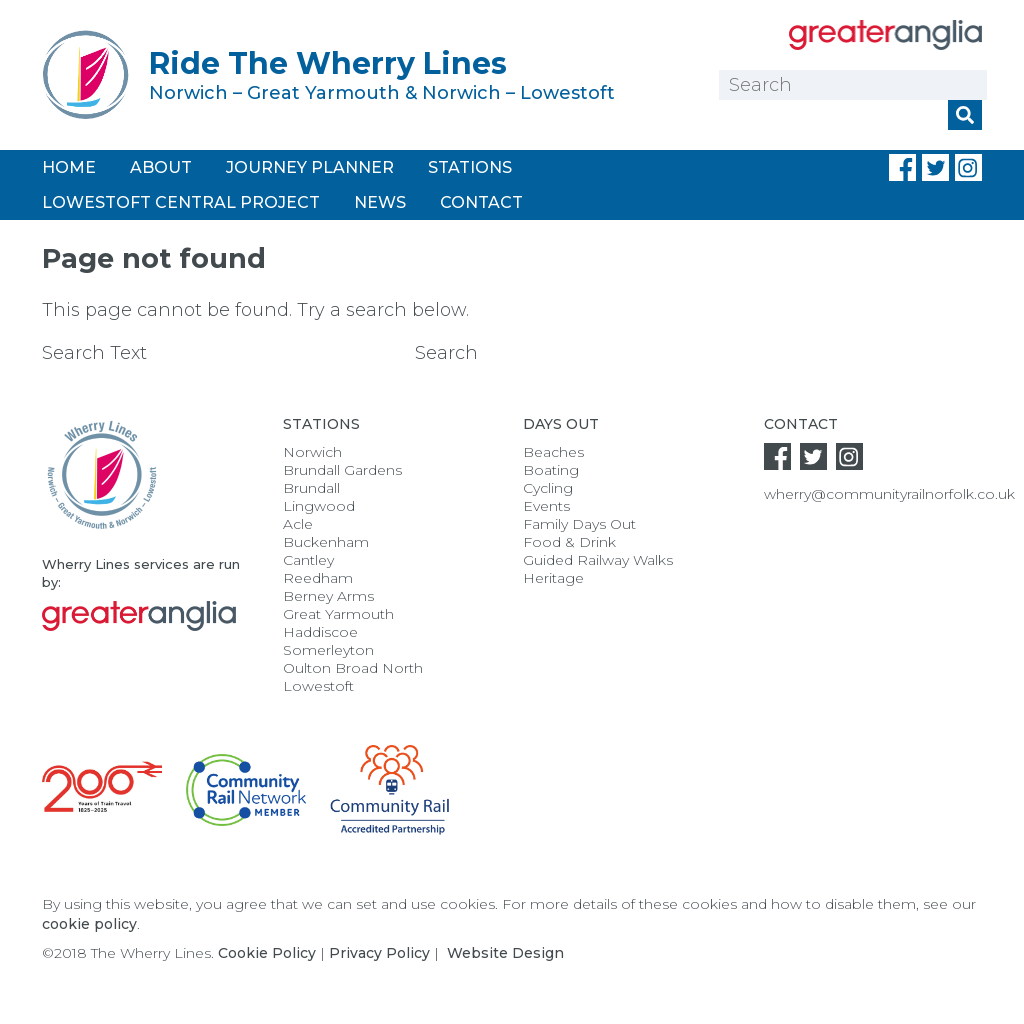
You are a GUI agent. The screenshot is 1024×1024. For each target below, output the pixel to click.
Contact (481, 202)
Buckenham (326, 542)
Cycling (548, 488)
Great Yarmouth (338, 614)
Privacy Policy (379, 953)
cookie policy (89, 924)
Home (69, 167)
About (161, 167)
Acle (298, 524)
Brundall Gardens (342, 470)
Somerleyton (328, 650)
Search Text (225, 353)
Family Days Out (579, 524)
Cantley (308, 560)
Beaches (553, 452)
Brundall (311, 488)
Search (446, 353)
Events (546, 506)
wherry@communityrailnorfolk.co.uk (889, 494)
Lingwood (319, 506)
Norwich (312, 452)
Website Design (505, 953)
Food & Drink (569, 542)
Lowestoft (318, 686)
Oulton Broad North (353, 668)
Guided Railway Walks (598, 560)
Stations (470, 167)
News (380, 202)
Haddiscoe (320, 632)
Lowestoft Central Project (181, 202)
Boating (551, 470)
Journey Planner (310, 167)
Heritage (553, 578)
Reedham (318, 578)
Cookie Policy (267, 953)
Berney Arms (328, 596)
